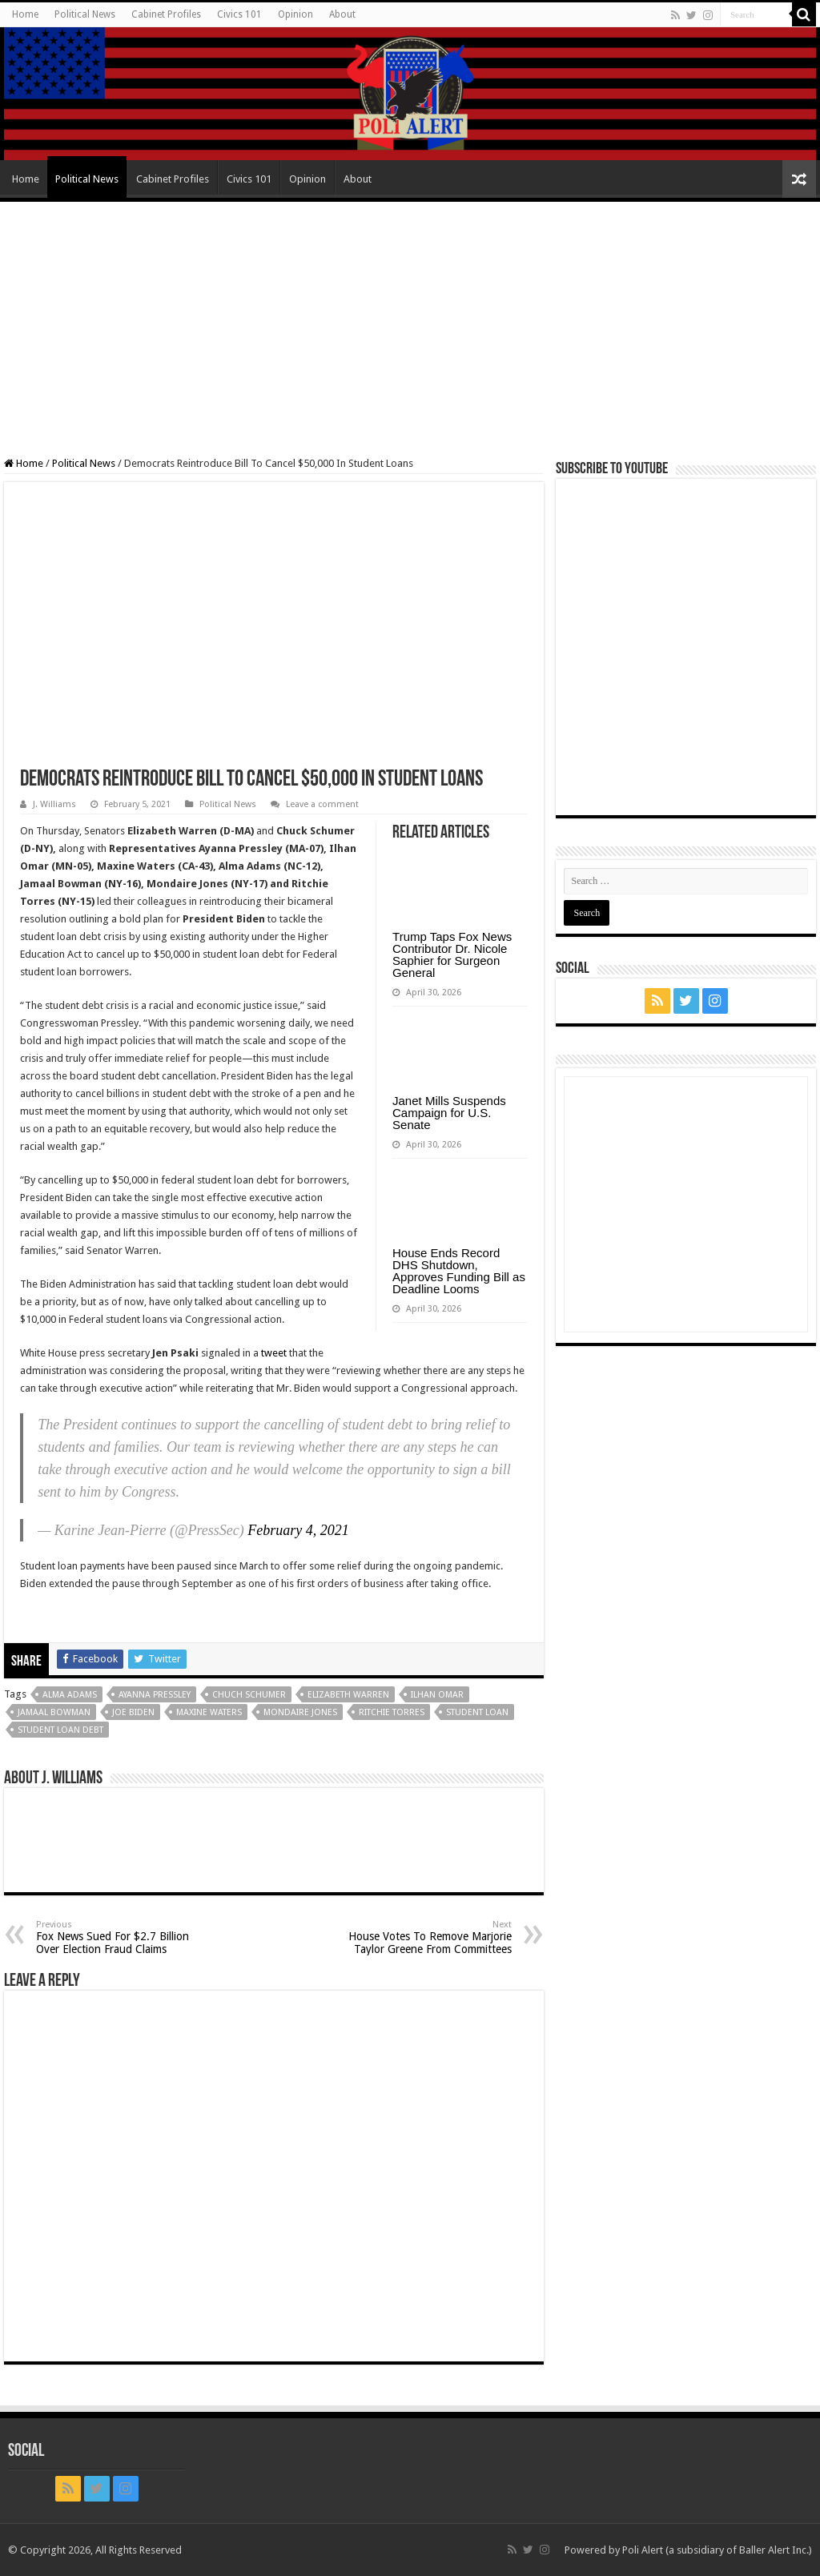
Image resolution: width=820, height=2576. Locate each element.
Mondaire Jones (300, 1712)
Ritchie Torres (391, 1712)
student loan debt (60, 1730)
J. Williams (54, 804)
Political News (84, 14)
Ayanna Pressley (155, 1695)
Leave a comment (322, 804)
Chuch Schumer (249, 1695)
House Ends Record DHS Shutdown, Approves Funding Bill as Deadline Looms (458, 1271)
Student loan (477, 1712)
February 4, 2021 (297, 1530)
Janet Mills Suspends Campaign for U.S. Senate (449, 1112)
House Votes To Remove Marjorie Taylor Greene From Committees (430, 1937)
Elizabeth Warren (348, 1695)
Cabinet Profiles (166, 14)
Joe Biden (133, 1712)
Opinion (295, 14)
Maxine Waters (209, 1712)
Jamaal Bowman (54, 1712)
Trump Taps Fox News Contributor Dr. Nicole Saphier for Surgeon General (452, 954)
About (342, 14)
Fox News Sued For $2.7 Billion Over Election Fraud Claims (118, 1937)
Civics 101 (239, 14)
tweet (274, 1353)
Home (25, 14)
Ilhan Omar (437, 1695)
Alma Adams (69, 1695)
